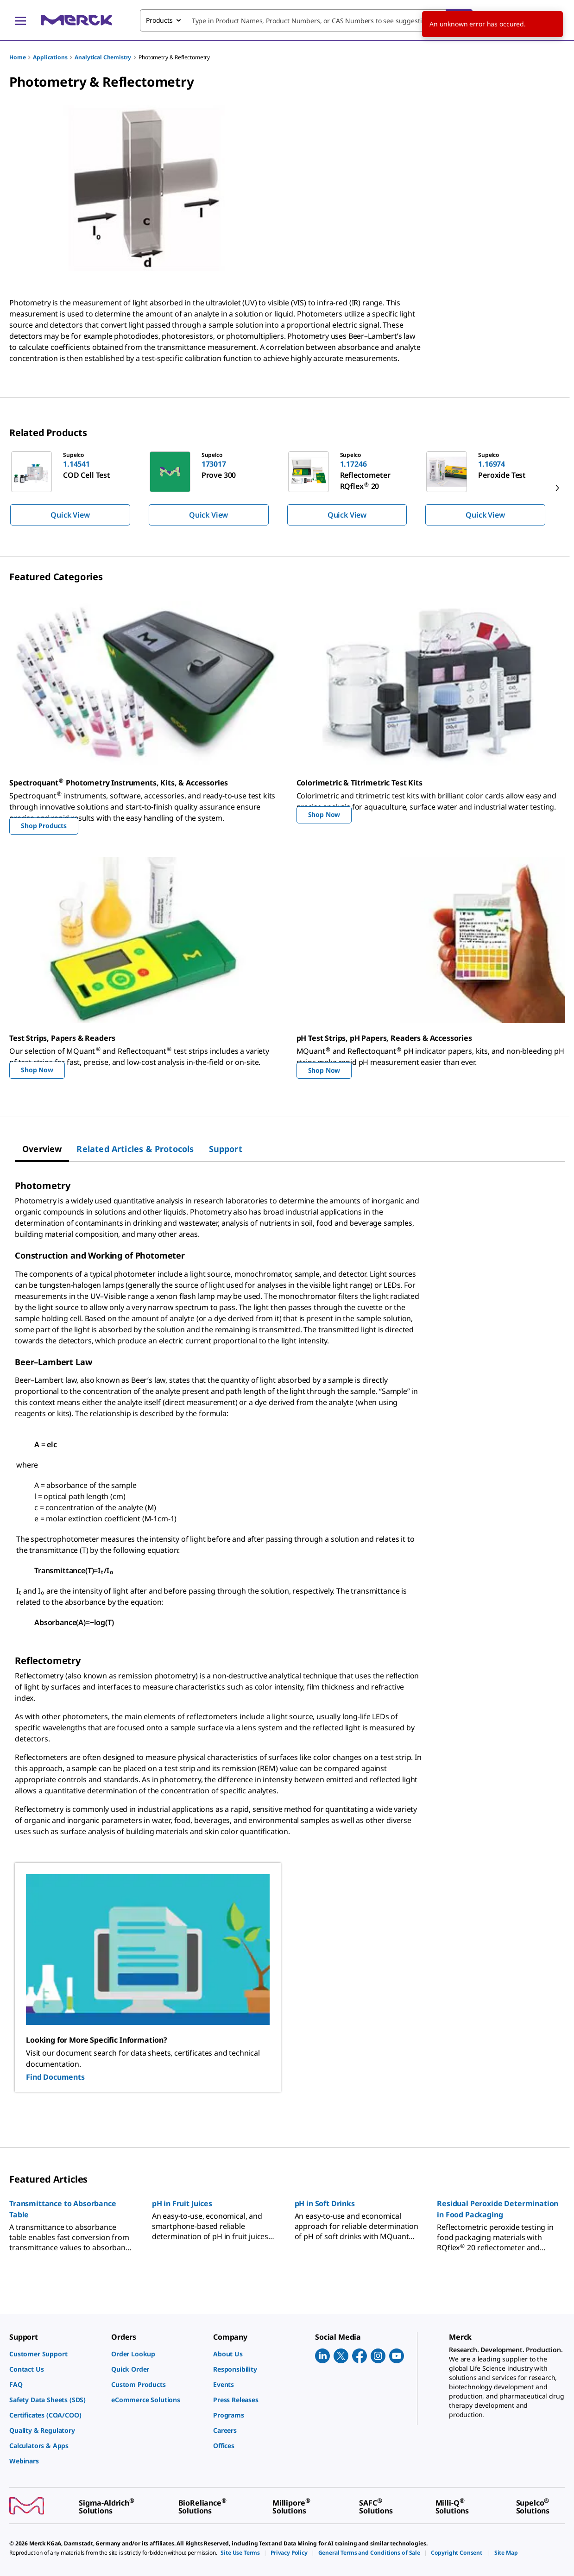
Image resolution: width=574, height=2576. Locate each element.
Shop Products (44, 825)
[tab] (42, 1149)
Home (17, 57)
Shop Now (324, 814)
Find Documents (55, 2077)
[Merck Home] (76, 20)
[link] (55, 2354)
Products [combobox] (159, 20)
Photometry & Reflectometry (174, 57)
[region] (287, 487)
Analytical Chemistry (103, 57)
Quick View (69, 515)
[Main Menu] (20, 20)
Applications (50, 57)
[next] (557, 488)
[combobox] (306, 20)
